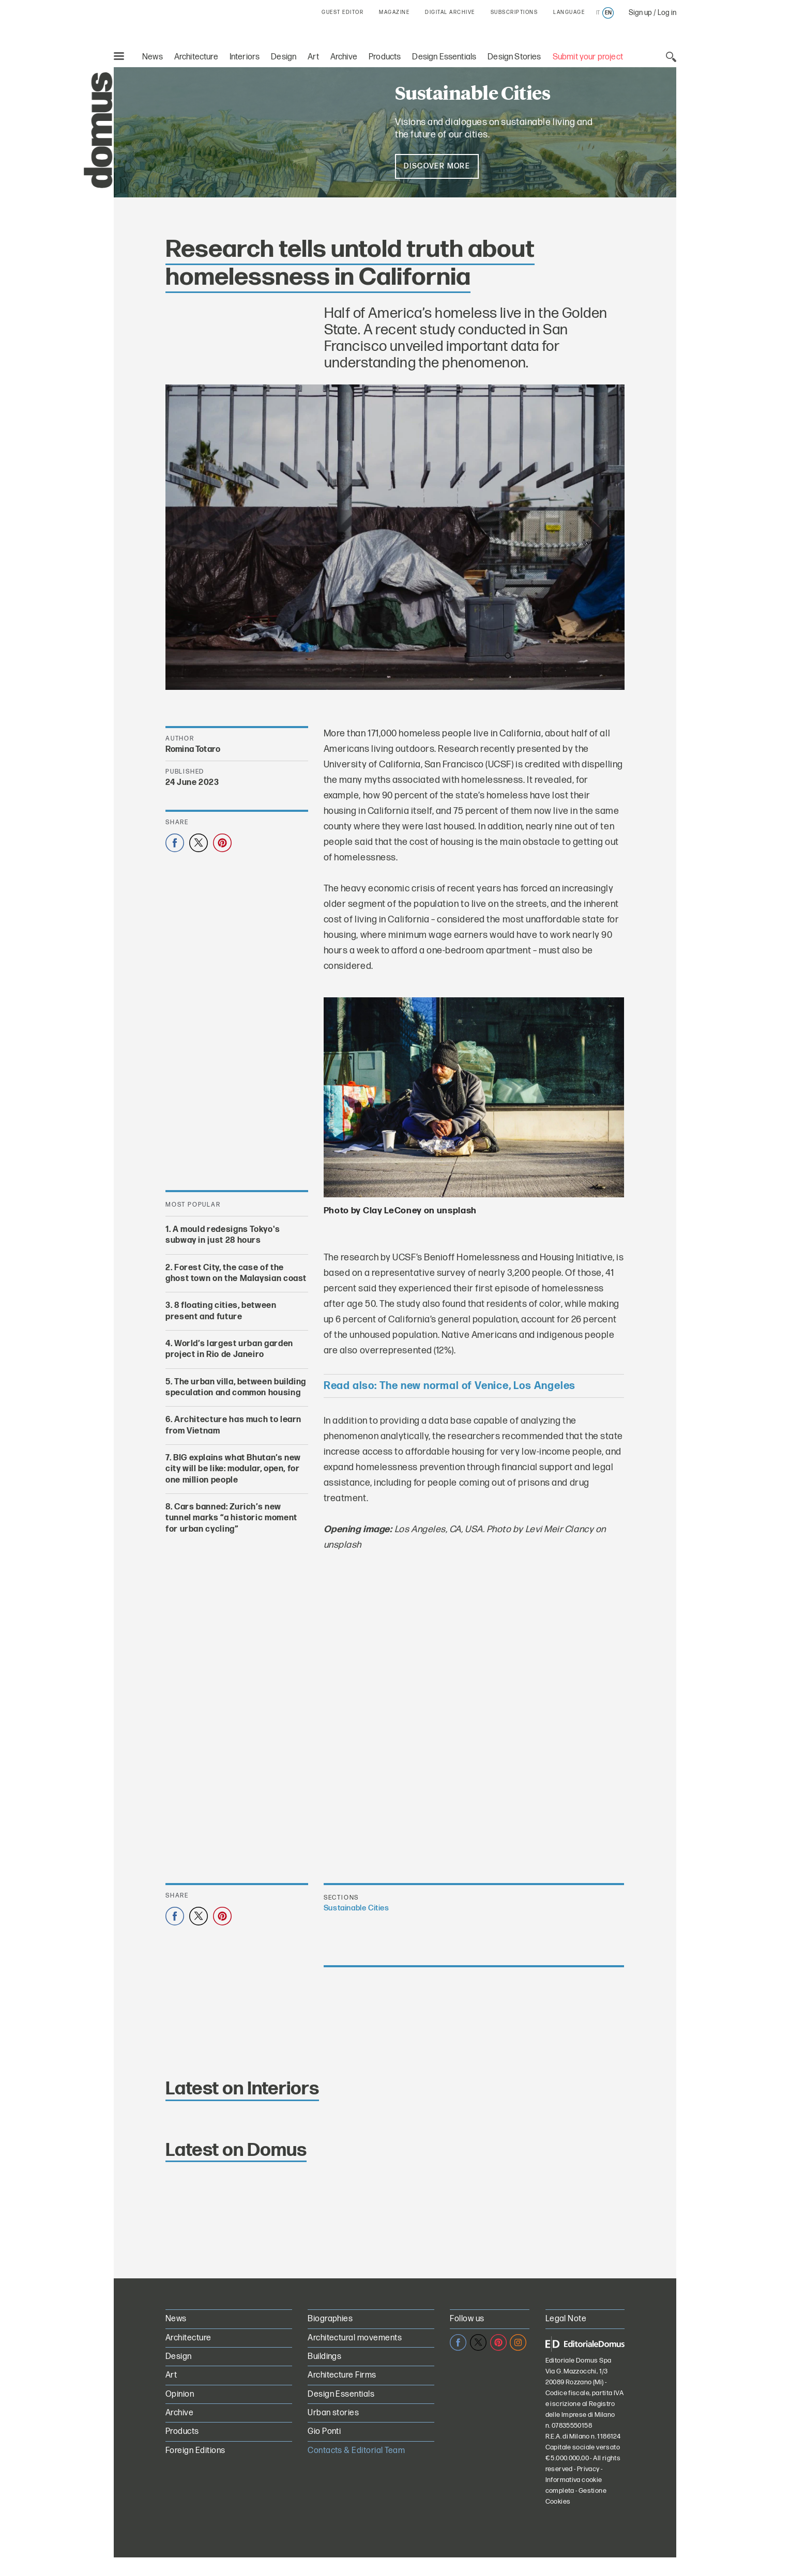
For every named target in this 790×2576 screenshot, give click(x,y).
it (598, 13)
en (608, 13)
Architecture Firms (342, 2375)
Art (313, 57)
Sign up (640, 12)
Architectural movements (355, 2338)
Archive (343, 57)
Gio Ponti (324, 2431)
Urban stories (333, 2413)
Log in (667, 12)
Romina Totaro (192, 749)
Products (385, 57)
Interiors (245, 57)
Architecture (196, 57)
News (152, 57)
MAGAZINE (394, 12)
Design (283, 57)
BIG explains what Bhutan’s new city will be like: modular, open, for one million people (233, 1469)
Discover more (437, 166)
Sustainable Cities (356, 1908)
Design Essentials (444, 57)
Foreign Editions (195, 2451)
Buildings (324, 2357)
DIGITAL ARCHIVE (450, 12)
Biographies (330, 2319)
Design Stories (514, 57)
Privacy (588, 2469)
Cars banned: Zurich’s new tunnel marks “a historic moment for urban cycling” (231, 1518)
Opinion (179, 2394)
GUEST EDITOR (342, 12)
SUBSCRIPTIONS (514, 12)
